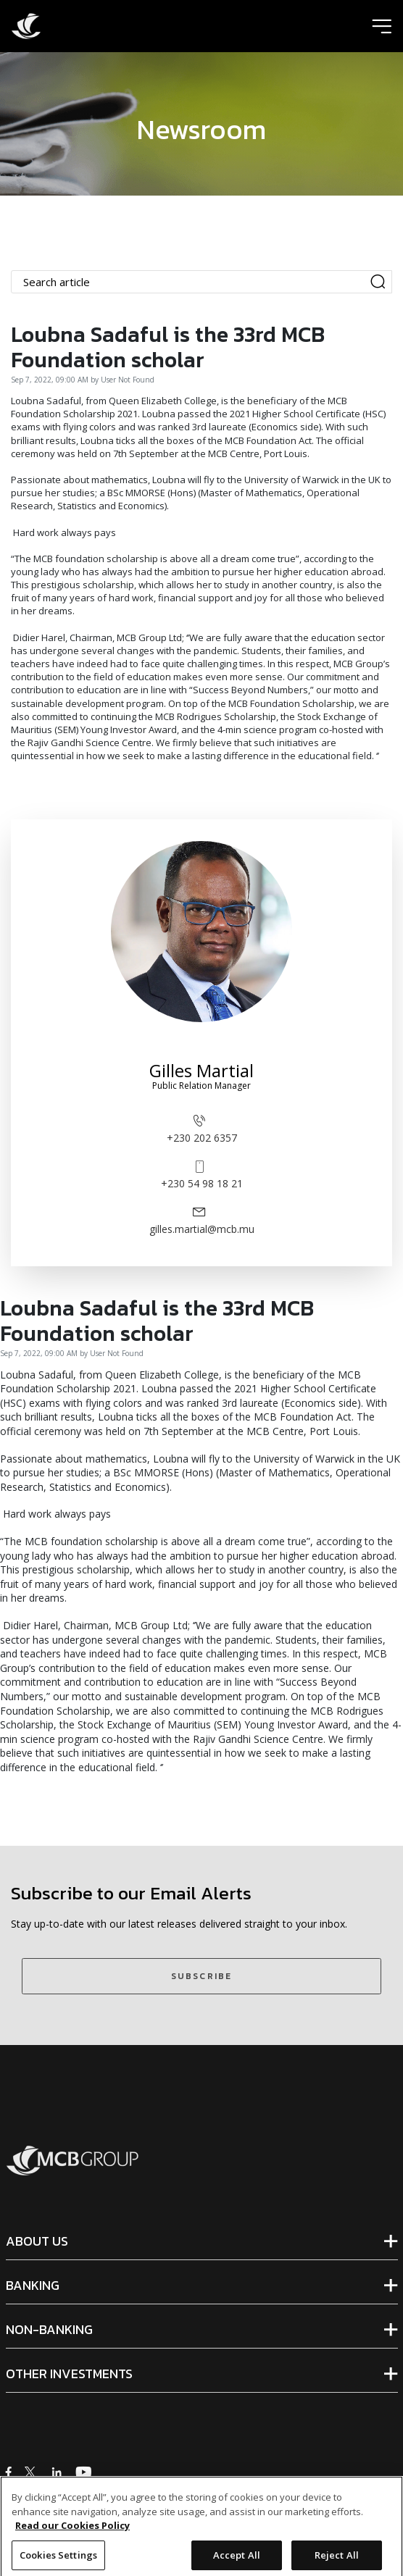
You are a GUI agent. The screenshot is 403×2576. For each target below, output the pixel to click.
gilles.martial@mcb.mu (201, 1219)
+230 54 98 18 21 (202, 1174)
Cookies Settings (58, 2560)
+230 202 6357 (202, 1128)
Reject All (337, 2560)
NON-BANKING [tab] (49, 2329)
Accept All (236, 2560)
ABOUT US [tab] (37, 2241)
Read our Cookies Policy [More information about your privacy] (72, 2530)
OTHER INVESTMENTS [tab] (69, 2374)
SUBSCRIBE (201, 1976)
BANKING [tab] (32, 2285)
